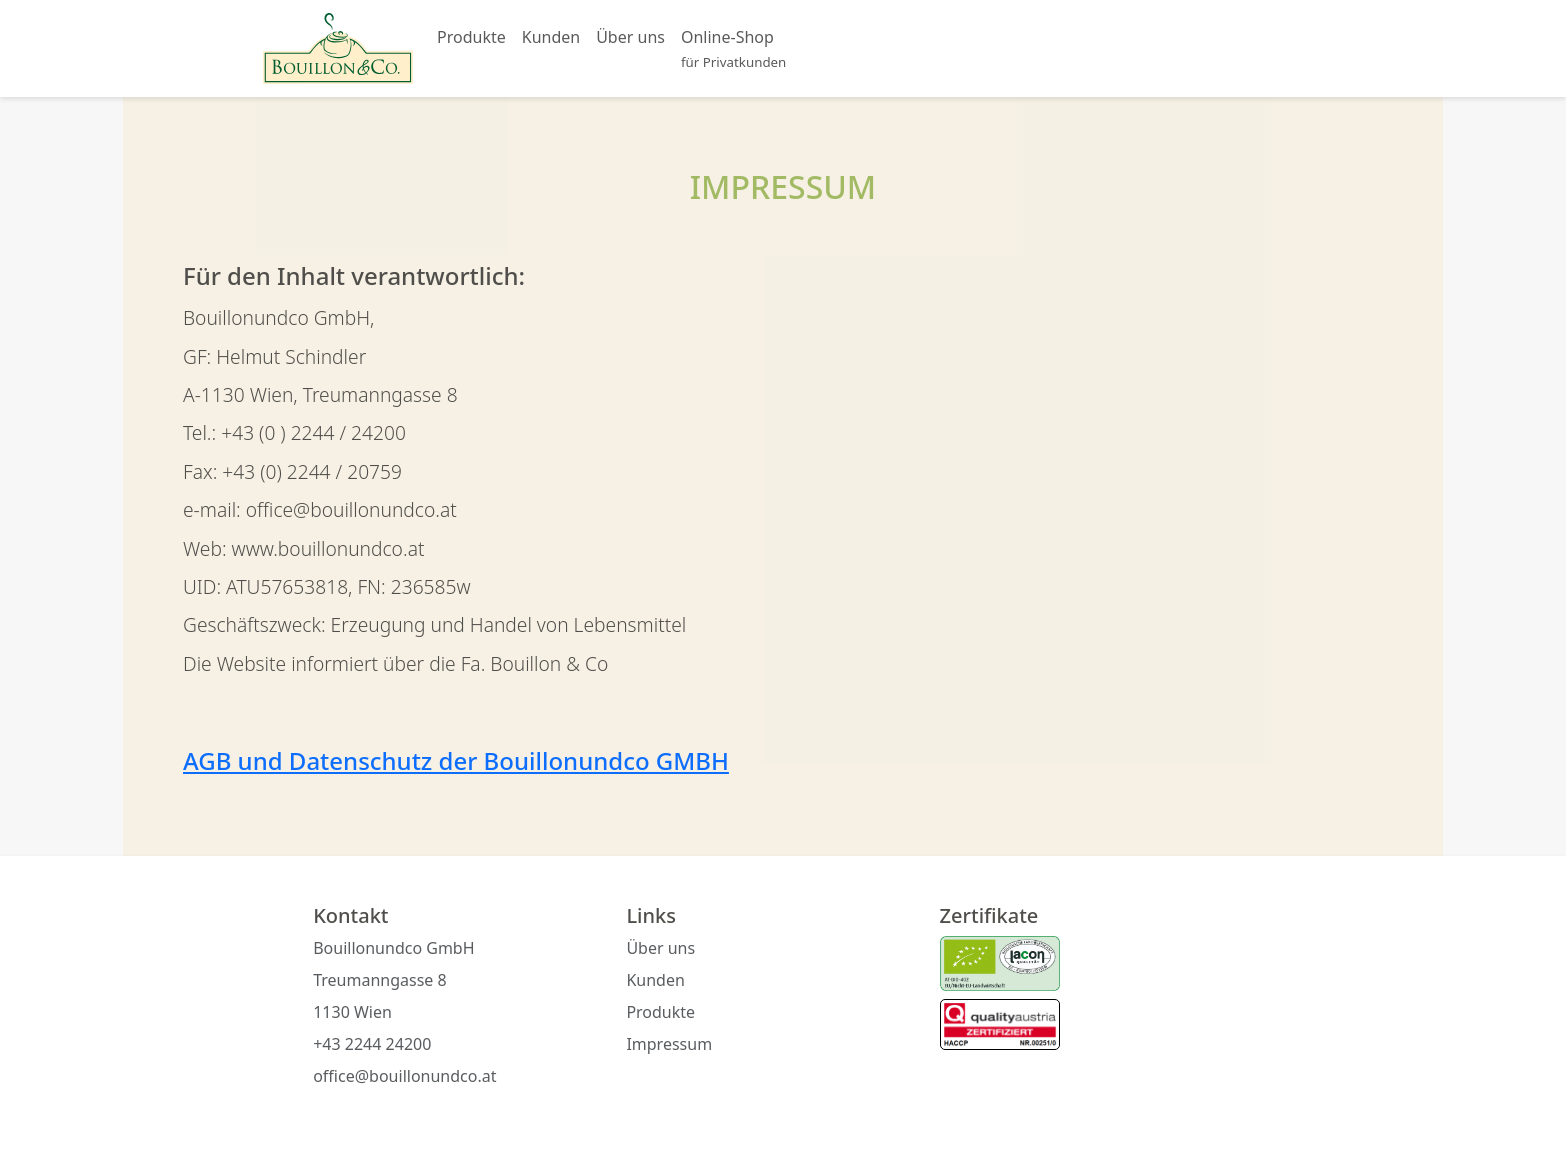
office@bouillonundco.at (404, 1076)
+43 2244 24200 (372, 1044)
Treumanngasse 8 (380, 980)
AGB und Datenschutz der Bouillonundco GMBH (456, 760)
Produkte (471, 37)
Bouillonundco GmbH (393, 948)
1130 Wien (352, 1012)
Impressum (669, 1044)
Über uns (630, 37)
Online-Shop (733, 48)
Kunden (551, 37)
